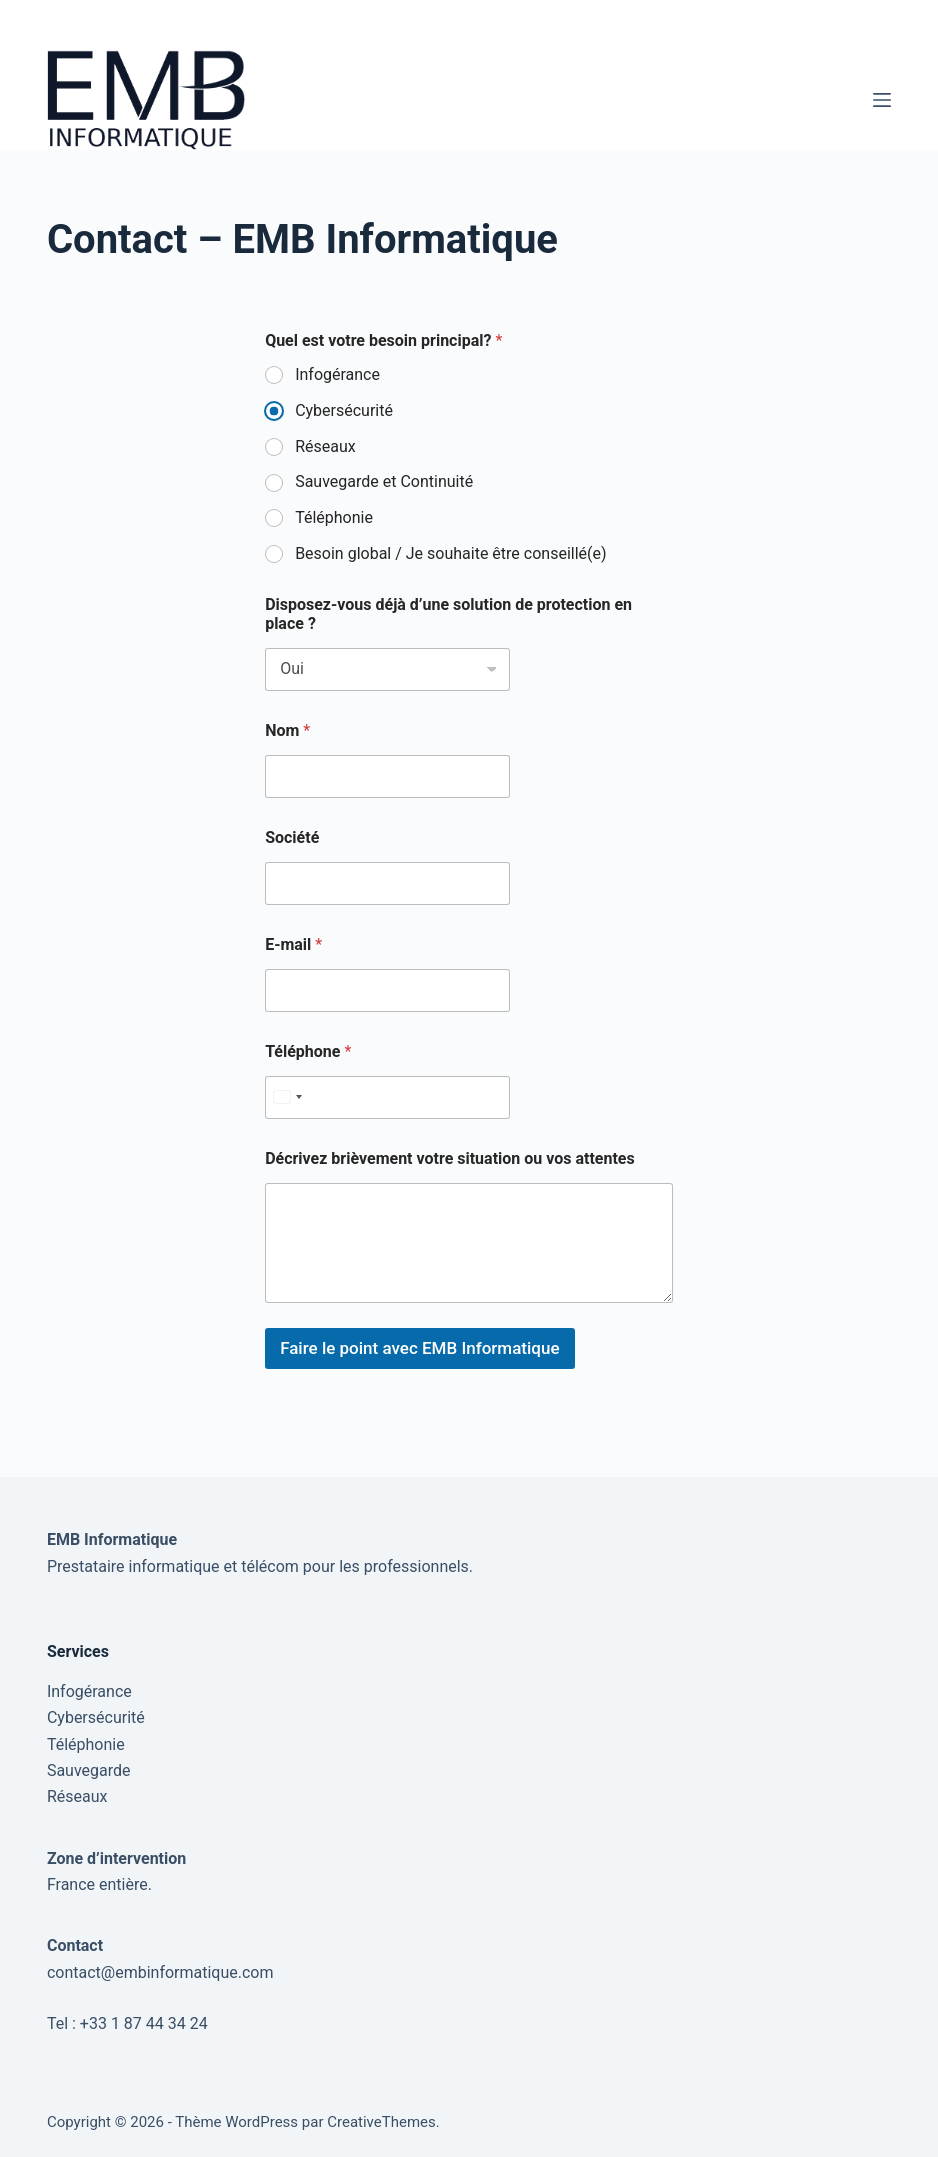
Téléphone (308, 1051)
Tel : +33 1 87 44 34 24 (127, 2023)
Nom (287, 730)
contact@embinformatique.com (160, 1972)
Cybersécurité (344, 410)
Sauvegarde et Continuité (384, 481)
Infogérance (337, 374)
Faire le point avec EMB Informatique (419, 1348)
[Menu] (882, 100)
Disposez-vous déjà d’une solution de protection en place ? (448, 614)
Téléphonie (334, 517)
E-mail (293, 944)
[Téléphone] (387, 1097)
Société (292, 837)
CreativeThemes (381, 2122)
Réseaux (325, 446)
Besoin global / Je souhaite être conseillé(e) (450, 553)
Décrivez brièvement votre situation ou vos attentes (450, 1158)
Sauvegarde (89, 1770)
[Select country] (287, 1097)
